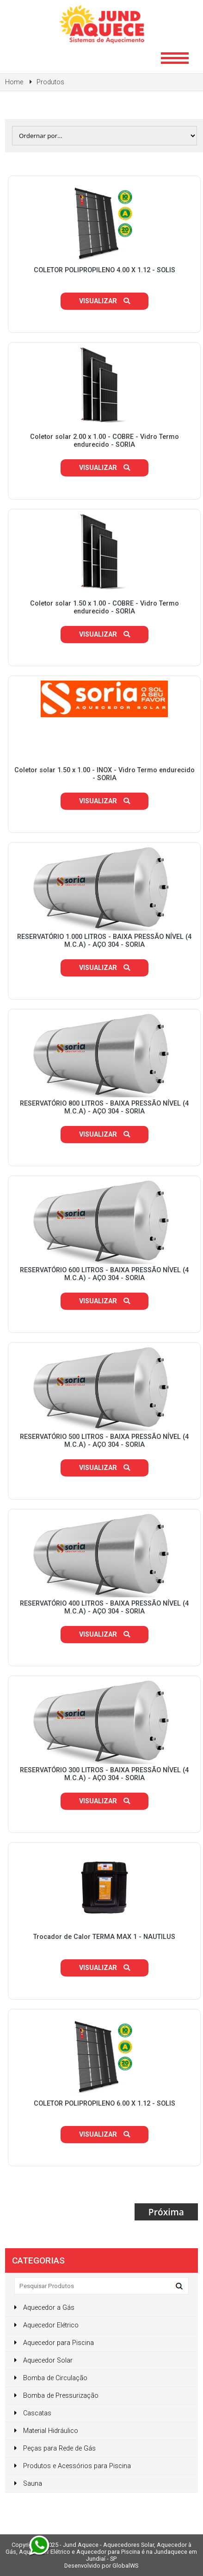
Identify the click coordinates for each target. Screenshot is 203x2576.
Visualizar (104, 301)
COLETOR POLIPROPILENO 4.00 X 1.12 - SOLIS (104, 270)
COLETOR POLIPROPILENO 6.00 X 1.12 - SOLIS (104, 2103)
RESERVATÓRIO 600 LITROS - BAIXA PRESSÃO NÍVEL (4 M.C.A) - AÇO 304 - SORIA (104, 1274)
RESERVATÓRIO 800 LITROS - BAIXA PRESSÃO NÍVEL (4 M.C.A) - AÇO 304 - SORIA (104, 1107)
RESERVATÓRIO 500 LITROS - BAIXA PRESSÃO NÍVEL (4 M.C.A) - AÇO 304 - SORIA (104, 1441)
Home (14, 82)
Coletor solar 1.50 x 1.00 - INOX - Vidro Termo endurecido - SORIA (104, 774)
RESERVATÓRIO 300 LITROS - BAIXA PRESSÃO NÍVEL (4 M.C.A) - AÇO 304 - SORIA (104, 1774)
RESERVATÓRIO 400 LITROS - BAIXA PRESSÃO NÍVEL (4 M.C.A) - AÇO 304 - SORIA (104, 1607)
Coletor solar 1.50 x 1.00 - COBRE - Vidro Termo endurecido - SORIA (104, 607)
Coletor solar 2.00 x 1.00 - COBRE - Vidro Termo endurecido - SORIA (104, 441)
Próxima (166, 2212)
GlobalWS (125, 2565)
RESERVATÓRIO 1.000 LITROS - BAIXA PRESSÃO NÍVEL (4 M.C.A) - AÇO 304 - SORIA (104, 941)
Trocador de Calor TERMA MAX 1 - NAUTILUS (104, 1937)
